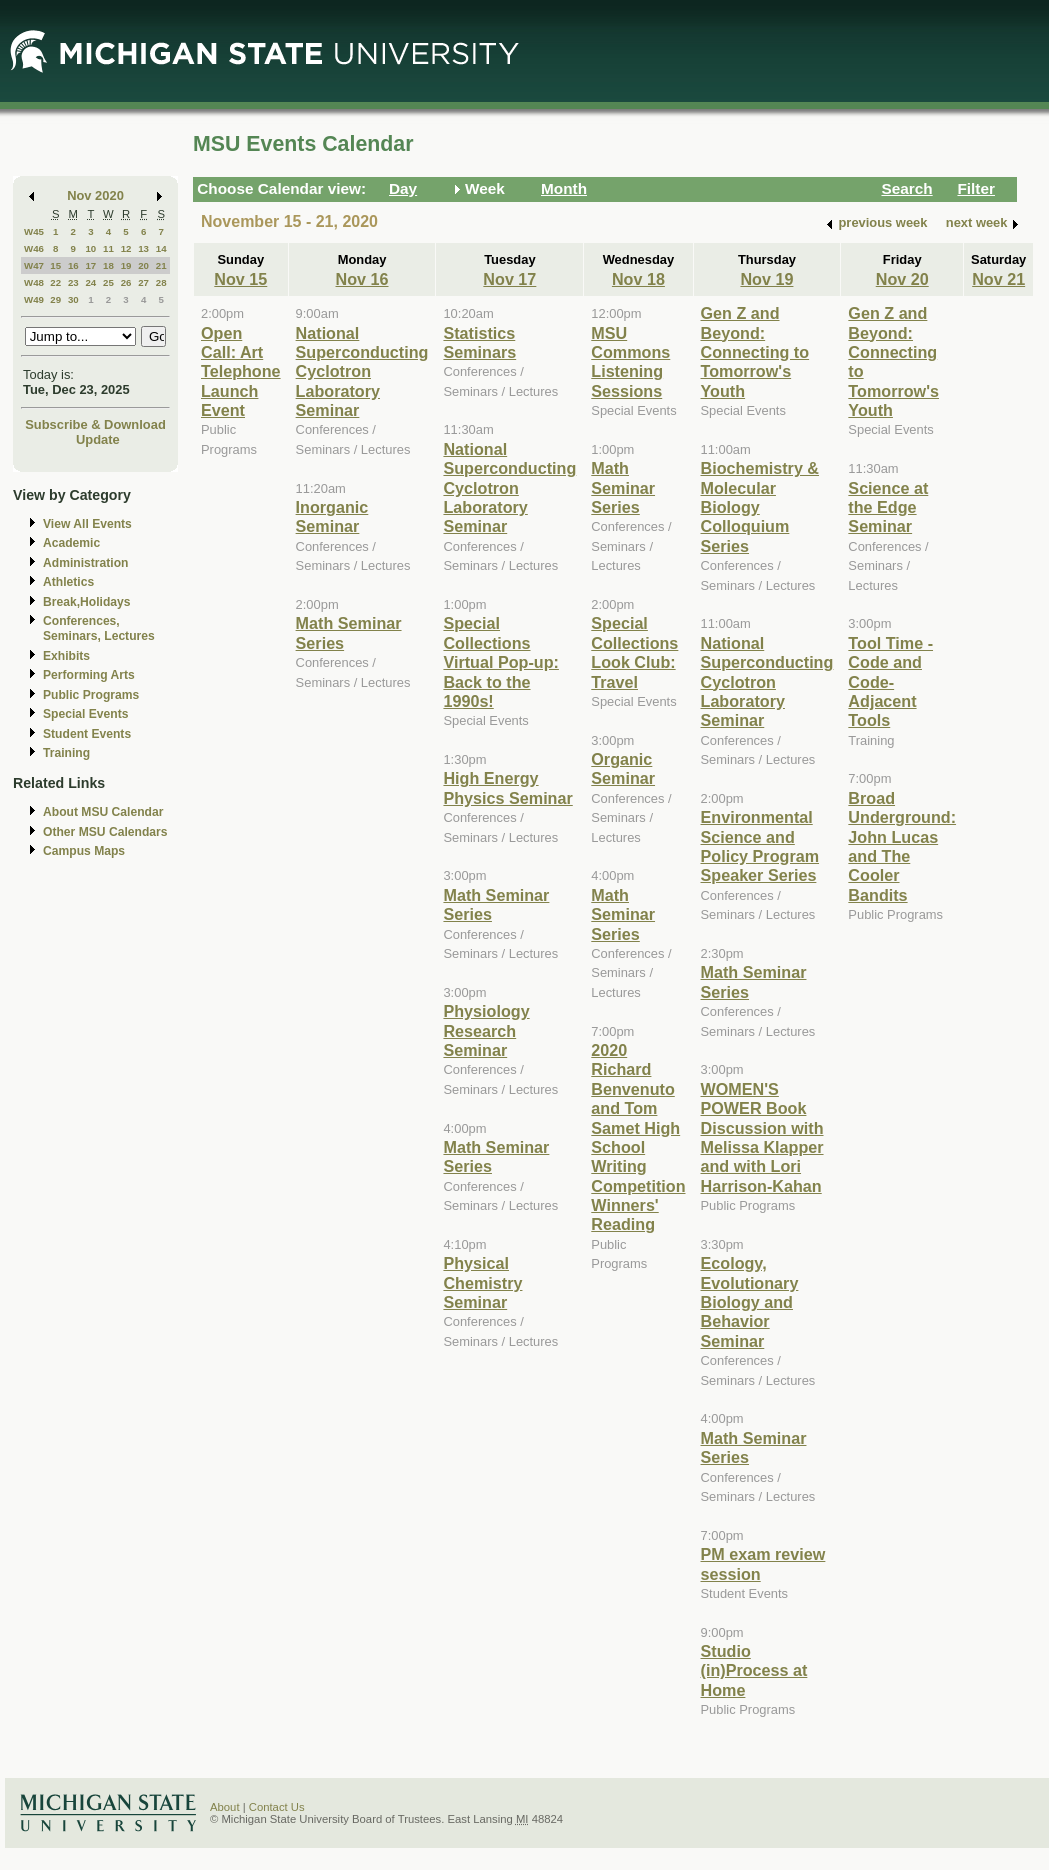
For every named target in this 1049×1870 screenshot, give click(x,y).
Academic (71, 543)
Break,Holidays (87, 602)
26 (126, 282)
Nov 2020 (95, 195)
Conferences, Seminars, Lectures (99, 628)
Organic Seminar (623, 768)
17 (90, 265)
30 (73, 299)
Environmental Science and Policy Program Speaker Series (760, 846)
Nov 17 (509, 279)
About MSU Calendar (103, 812)
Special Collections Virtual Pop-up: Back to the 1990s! (500, 662)
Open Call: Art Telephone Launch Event (241, 372)
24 (90, 282)
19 (126, 265)
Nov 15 (240, 279)
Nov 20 (902, 279)
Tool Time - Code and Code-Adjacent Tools (890, 682)
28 (161, 282)
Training (66, 753)
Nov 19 (766, 279)
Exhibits (66, 656)
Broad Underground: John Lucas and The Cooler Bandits (902, 846)
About (225, 1807)
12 (126, 248)
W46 (34, 248)
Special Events (85, 714)
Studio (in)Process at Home (754, 1670)
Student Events (87, 734)
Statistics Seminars (479, 342)
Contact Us (277, 1807)
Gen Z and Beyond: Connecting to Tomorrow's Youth (755, 352)
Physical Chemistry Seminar (482, 1282)
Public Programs (91, 695)
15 (55, 265)
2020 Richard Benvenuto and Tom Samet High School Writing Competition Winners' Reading (638, 1137)
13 (143, 248)
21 (161, 265)
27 (143, 282)
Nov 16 (362, 279)
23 (73, 282)
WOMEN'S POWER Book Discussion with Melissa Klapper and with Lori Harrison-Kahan (762, 1137)
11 (108, 248)
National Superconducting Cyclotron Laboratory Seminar (362, 372)
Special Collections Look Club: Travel (634, 652)
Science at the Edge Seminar (888, 507)
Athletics (68, 582)
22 (55, 282)
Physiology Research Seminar (486, 1030)
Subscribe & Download (95, 424)
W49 (34, 299)
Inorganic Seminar (332, 516)
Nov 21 (998, 279)
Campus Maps (84, 851)
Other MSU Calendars (105, 832)
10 (90, 248)
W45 (34, 231)
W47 (34, 265)
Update (98, 439)
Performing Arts (89, 675)
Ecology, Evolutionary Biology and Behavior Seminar (750, 1302)
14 (161, 248)
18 (108, 265)
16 (73, 265)
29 (55, 299)
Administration (85, 563)
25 (108, 282)
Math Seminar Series (623, 487)
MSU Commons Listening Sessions (630, 362)
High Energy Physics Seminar (507, 787)
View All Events (87, 524)
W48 (34, 282)
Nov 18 (638, 279)
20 (143, 265)
